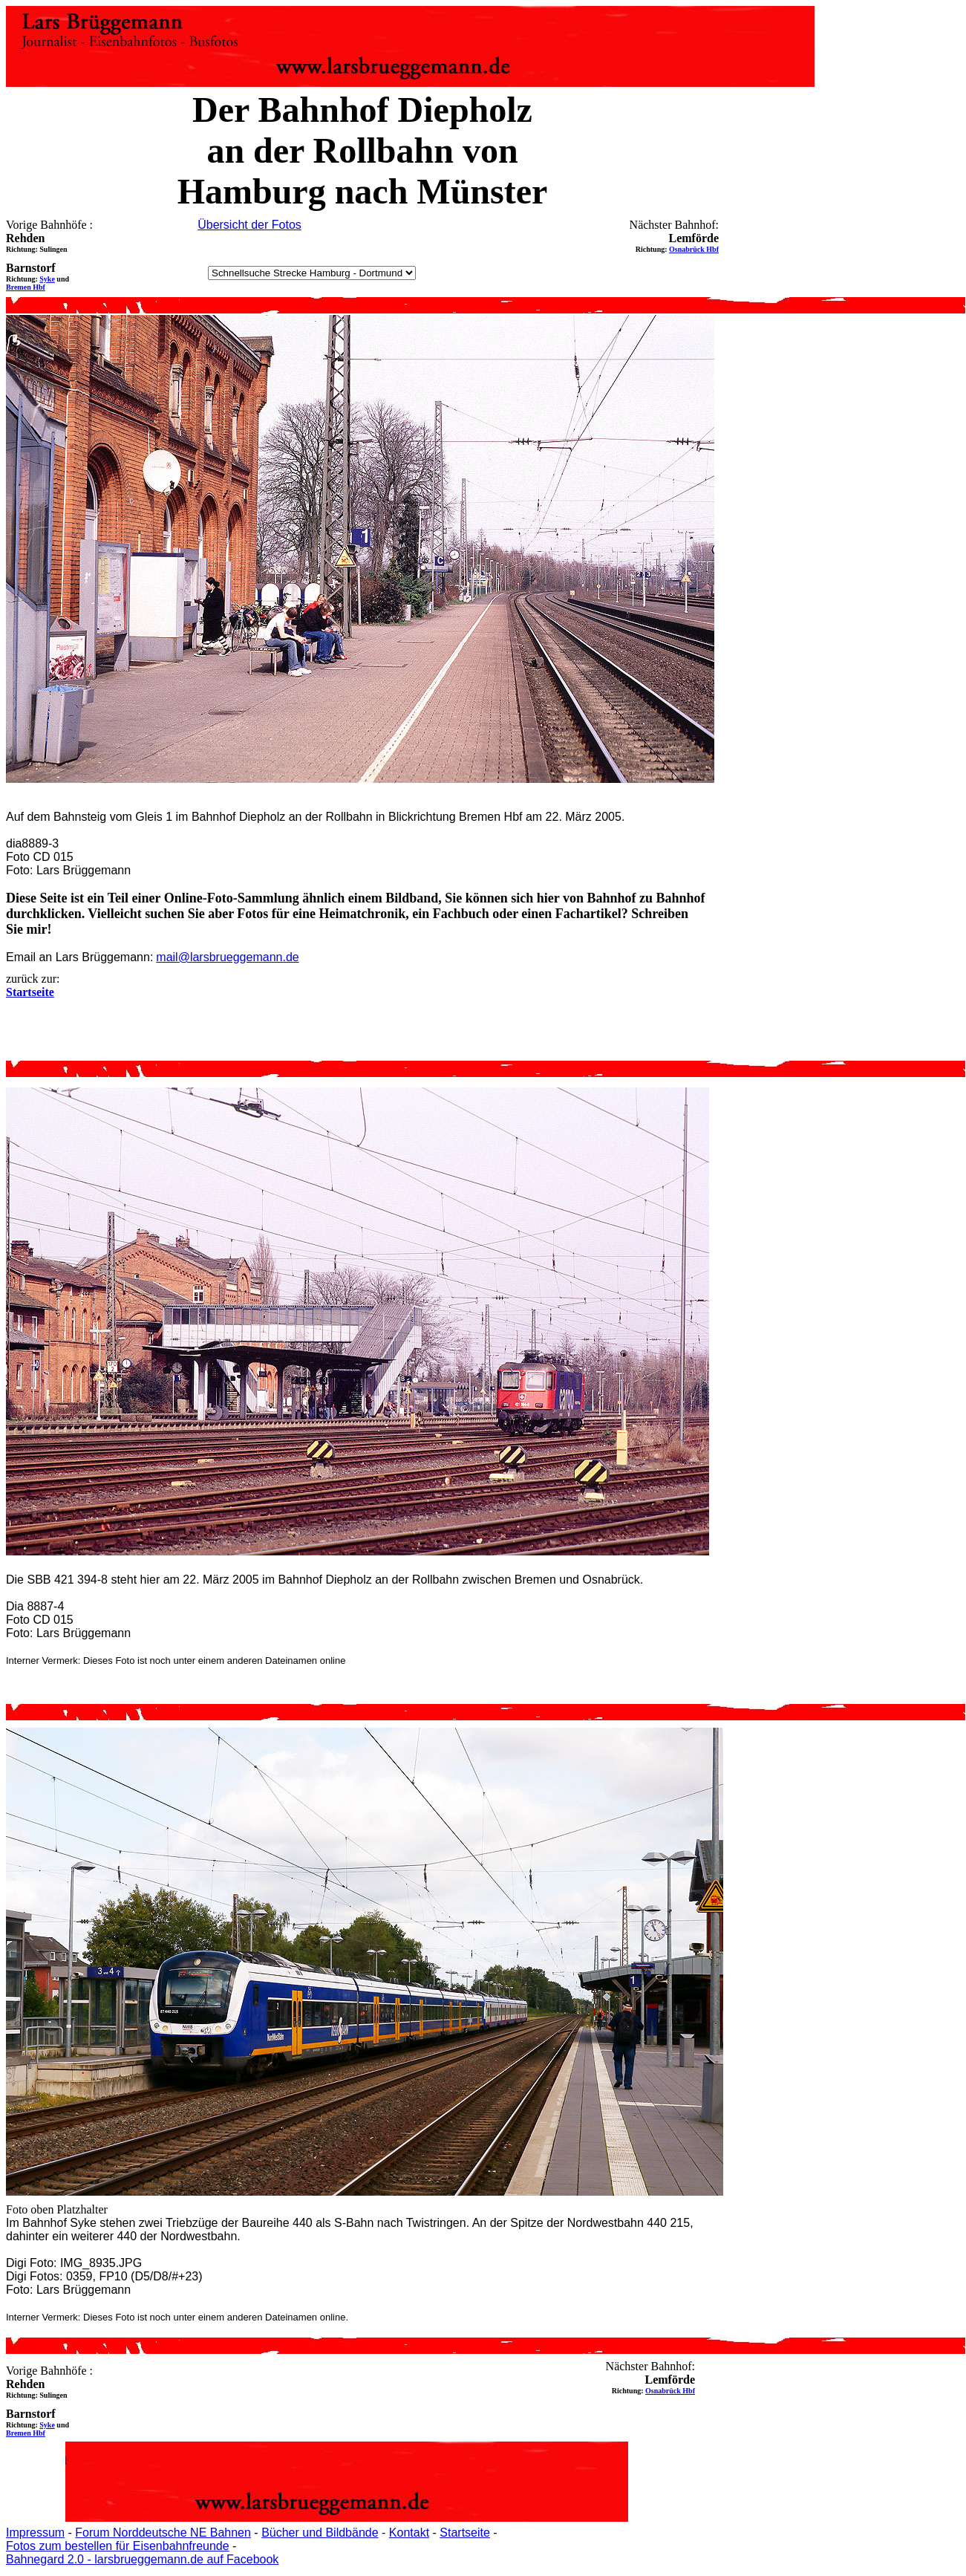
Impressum (35, 2532)
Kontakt (409, 2532)
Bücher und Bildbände (319, 2532)
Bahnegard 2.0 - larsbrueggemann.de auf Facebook (142, 2559)
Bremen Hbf (25, 287)
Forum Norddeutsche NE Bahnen (163, 2532)
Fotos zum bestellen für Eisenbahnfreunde (117, 2546)
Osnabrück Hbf (694, 249)
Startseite (465, 2532)
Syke (47, 279)
